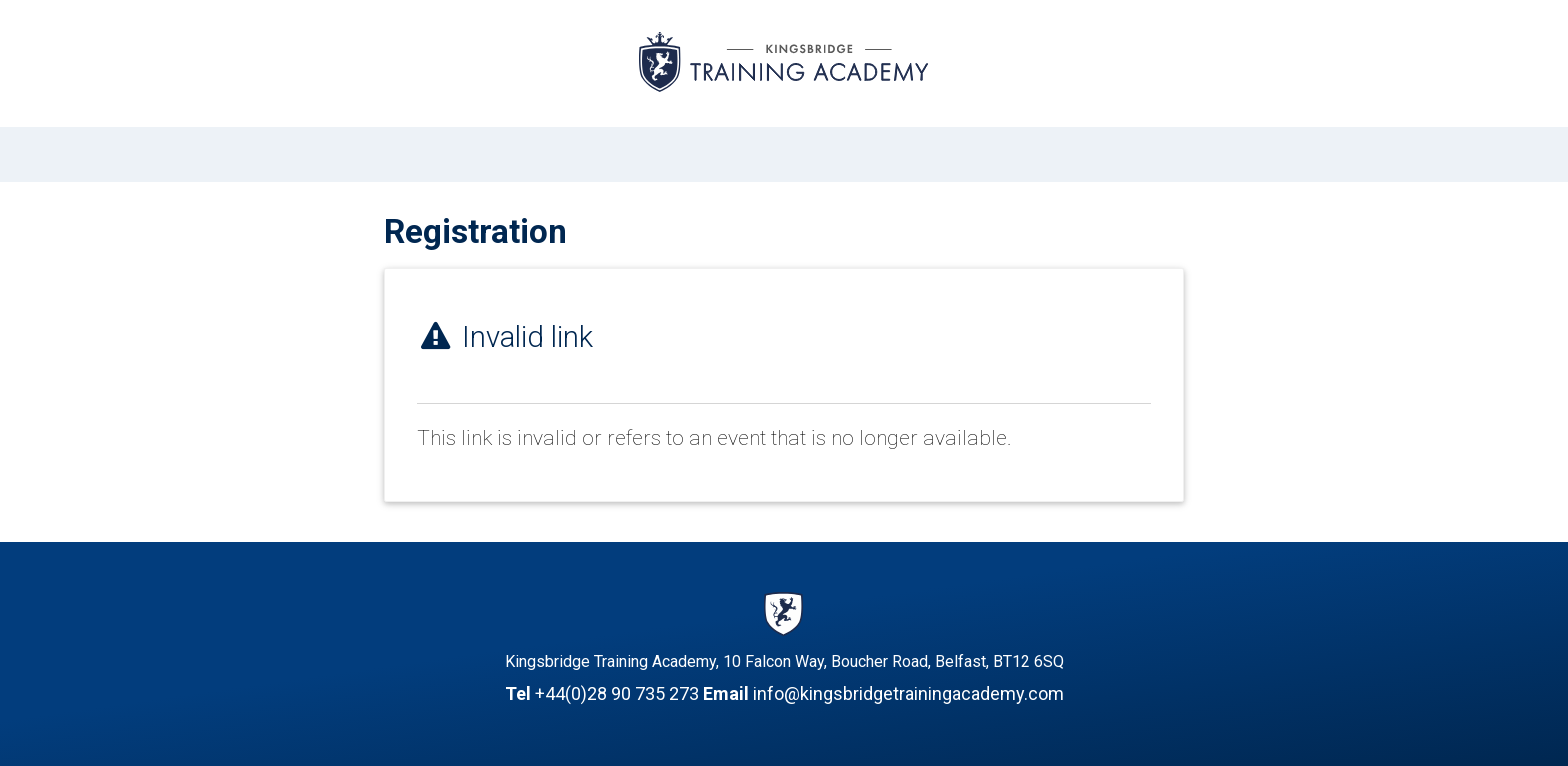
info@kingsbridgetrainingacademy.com (908, 693)
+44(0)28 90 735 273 (617, 693)
